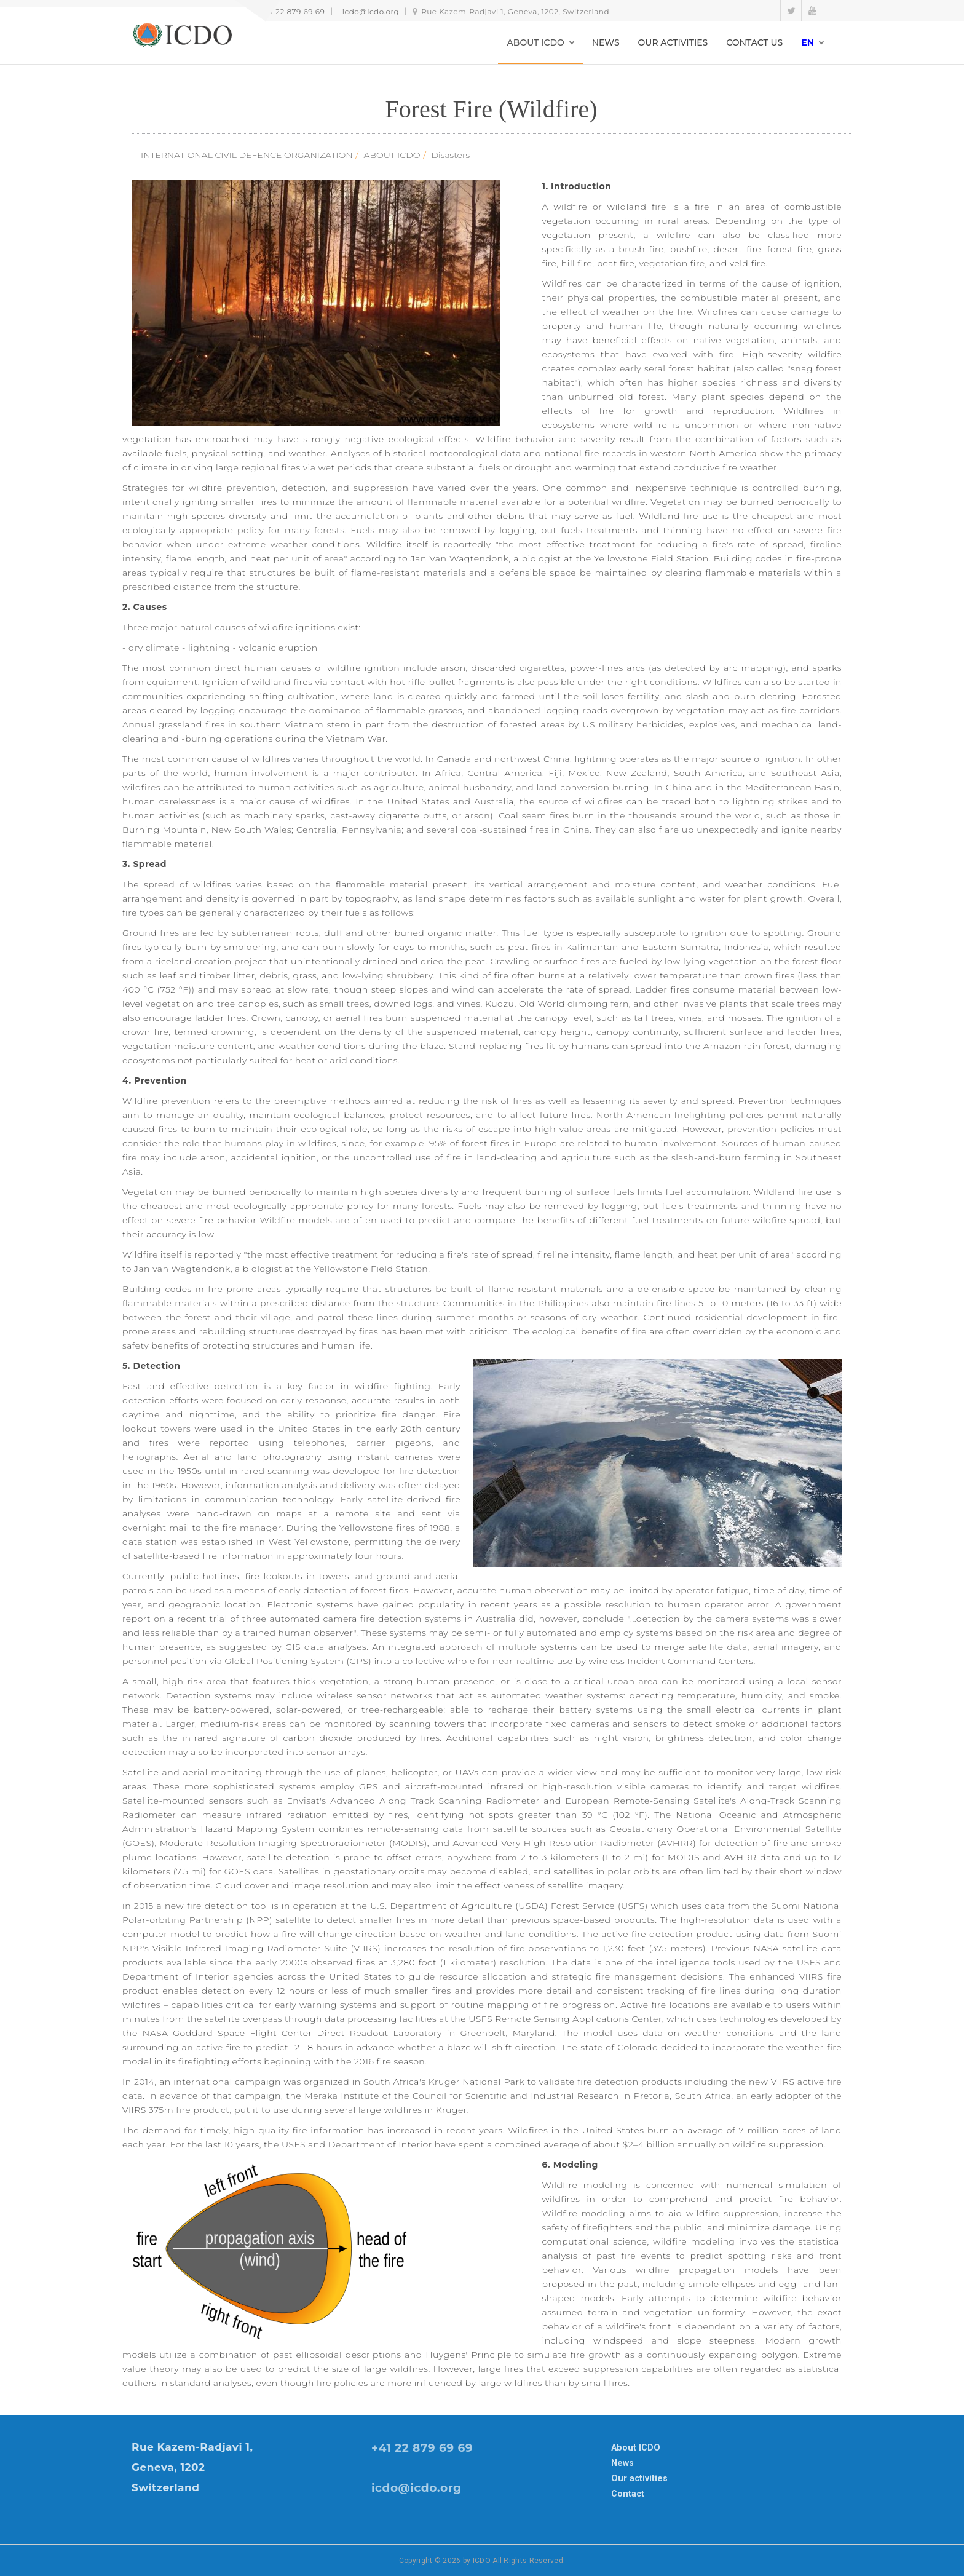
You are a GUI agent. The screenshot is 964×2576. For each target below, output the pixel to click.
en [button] (807, 42)
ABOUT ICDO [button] (535, 42)
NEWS (606, 42)
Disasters (451, 155)
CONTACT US (754, 42)
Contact (627, 2494)
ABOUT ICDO (392, 155)
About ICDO (635, 2447)
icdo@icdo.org (371, 11)
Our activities (639, 2478)
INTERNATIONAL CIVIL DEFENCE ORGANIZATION (247, 155)
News (622, 2463)
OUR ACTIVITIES (673, 42)
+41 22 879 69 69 (293, 11)
